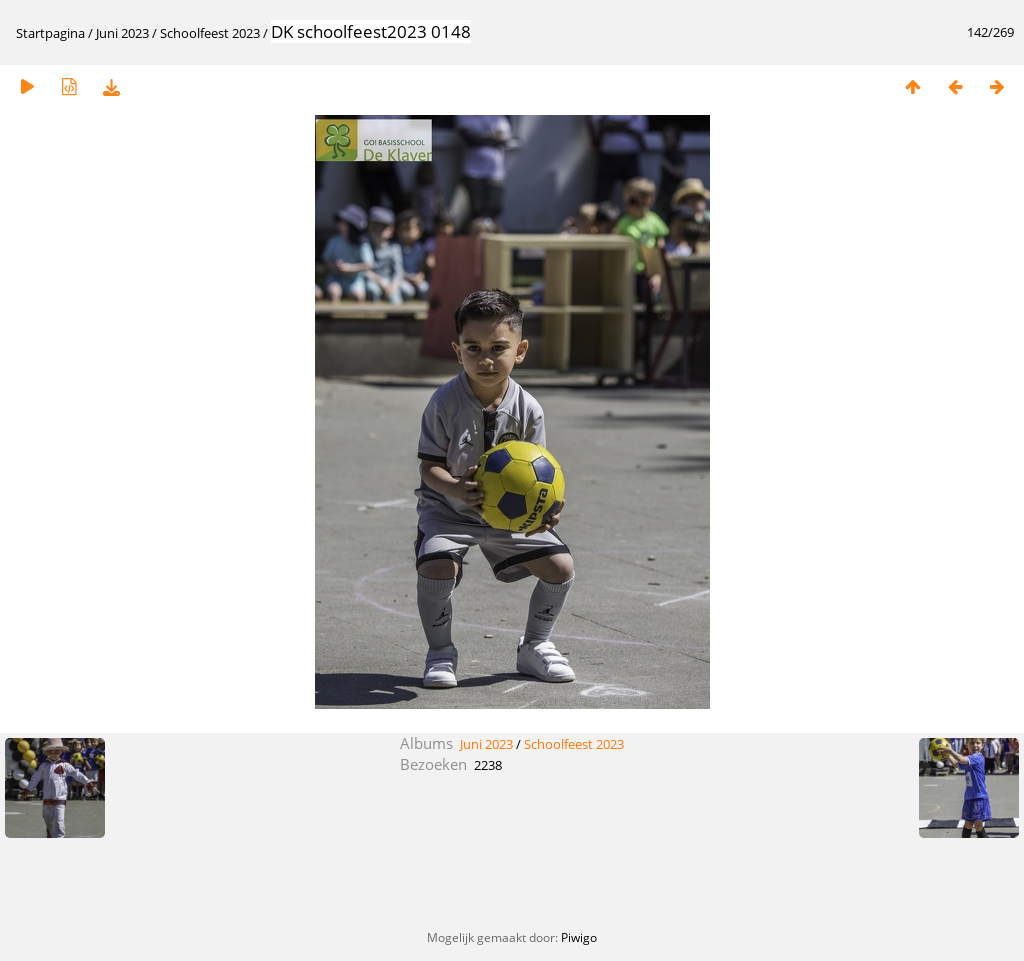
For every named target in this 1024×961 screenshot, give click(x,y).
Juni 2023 (122, 33)
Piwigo (579, 937)
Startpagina (50, 33)
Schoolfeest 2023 (210, 33)
